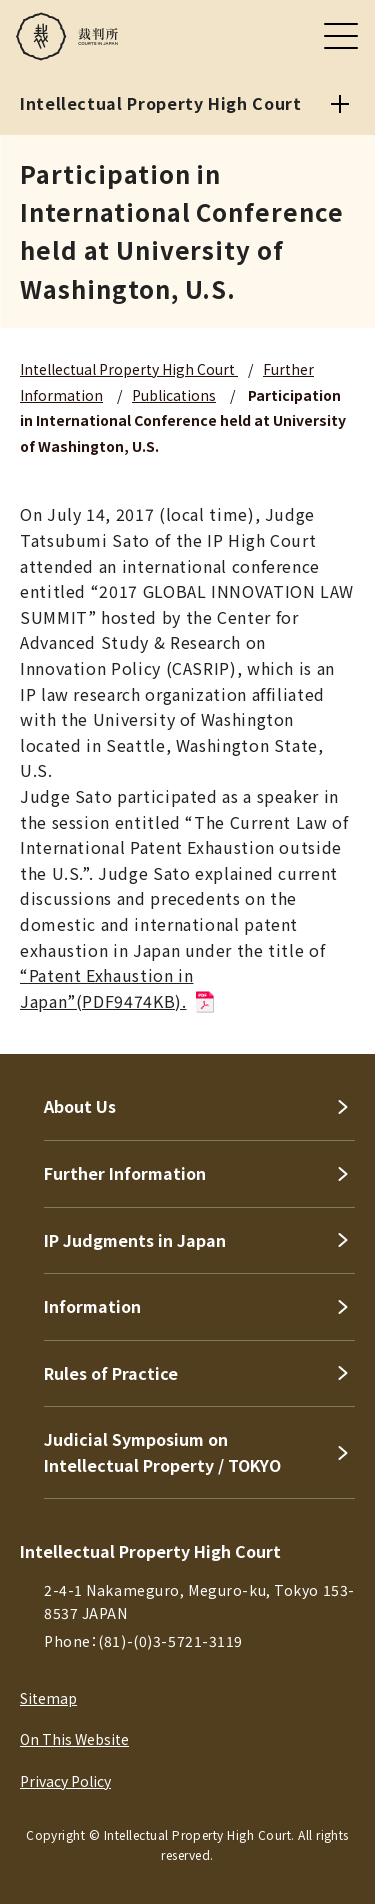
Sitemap (48, 1698)
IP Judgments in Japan (135, 1240)
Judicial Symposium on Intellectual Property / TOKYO (162, 1452)
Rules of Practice (111, 1373)
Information (92, 1306)
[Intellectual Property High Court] (340, 104)
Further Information (125, 1173)
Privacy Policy (65, 1781)
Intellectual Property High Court (129, 369)
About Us (80, 1106)
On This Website (74, 1739)
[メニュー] (341, 36)
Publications (174, 395)
